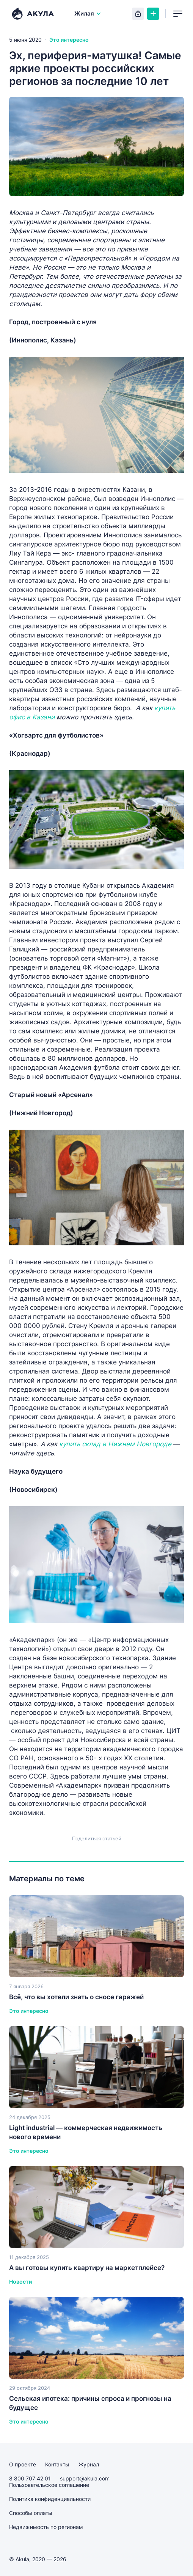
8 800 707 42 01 (30, 2478)
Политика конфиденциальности (50, 2499)
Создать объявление (153, 14)
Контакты (57, 2464)
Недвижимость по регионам (46, 2527)
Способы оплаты (30, 2513)
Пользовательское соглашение (49, 2485)
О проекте (22, 2464)
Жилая (88, 13)
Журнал (88, 2464)
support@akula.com (85, 2478)
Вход (138, 14)
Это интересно (69, 39)
